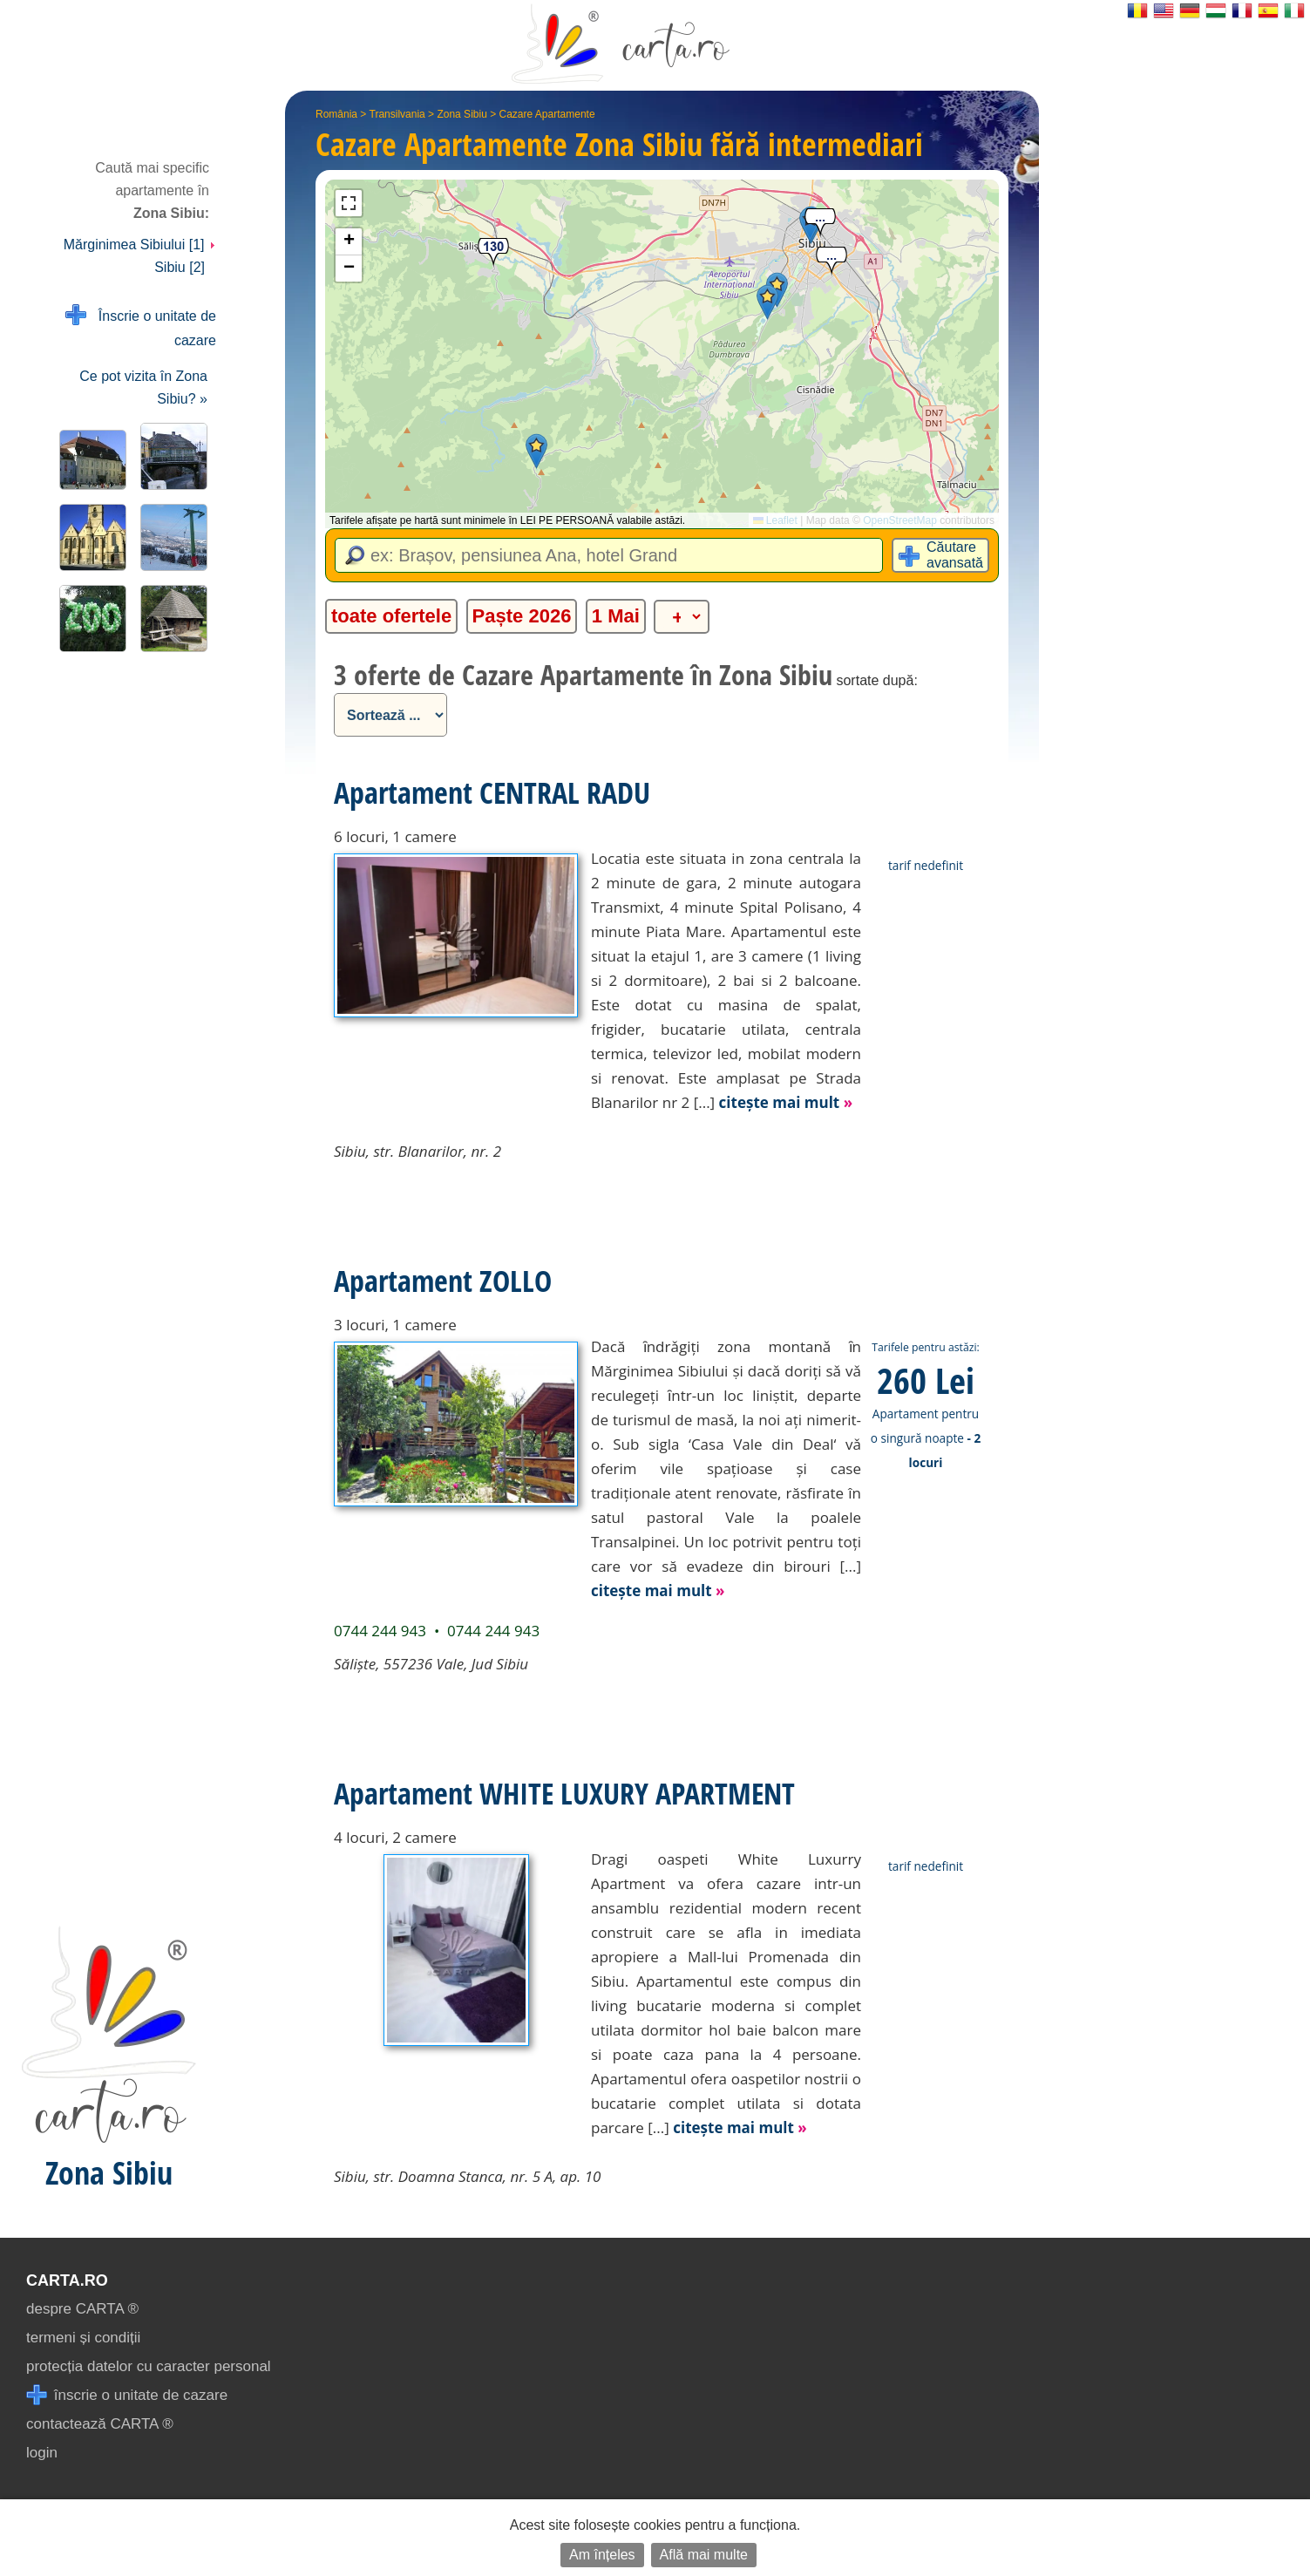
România (336, 114)
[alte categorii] (681, 617)
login (42, 2452)
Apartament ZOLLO (443, 1281)
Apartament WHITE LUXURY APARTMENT (564, 1793)
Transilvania (397, 114)
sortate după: (876, 680)
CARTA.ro (67, 2280)
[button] (536, 451)
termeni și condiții (83, 2337)
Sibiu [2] (179, 267)
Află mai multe (704, 2554)
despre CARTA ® (82, 2309)
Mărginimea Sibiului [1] (140, 244)
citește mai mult (786, 1102)
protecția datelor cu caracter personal (148, 2366)
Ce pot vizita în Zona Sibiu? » (143, 387)
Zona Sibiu (461, 114)
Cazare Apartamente (547, 114)
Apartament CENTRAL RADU (492, 792)
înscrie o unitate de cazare (126, 2395)
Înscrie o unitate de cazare (140, 326)
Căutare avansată (955, 555)
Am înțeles (602, 2554)
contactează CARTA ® (99, 2424)
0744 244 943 (380, 1631)
